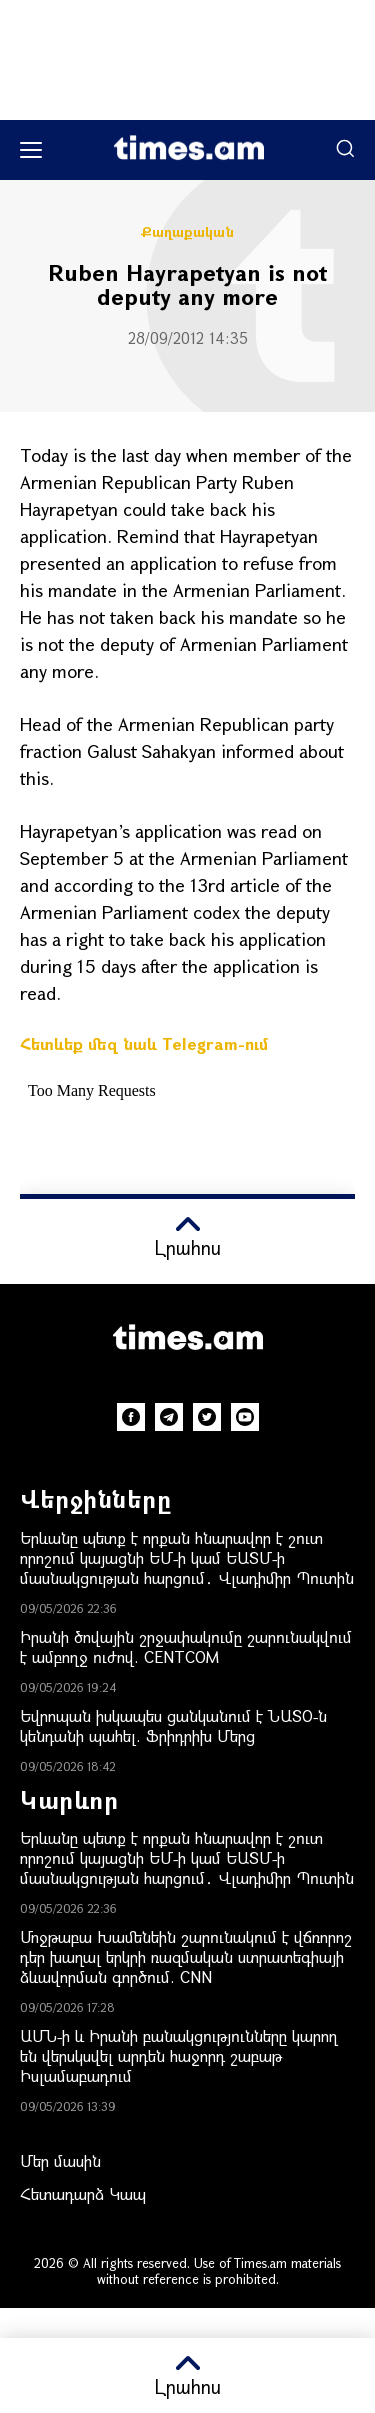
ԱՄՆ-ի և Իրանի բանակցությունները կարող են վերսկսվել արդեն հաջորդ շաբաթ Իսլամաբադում (178, 2055)
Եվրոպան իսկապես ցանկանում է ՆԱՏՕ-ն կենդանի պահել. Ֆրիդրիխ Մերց (173, 1725)
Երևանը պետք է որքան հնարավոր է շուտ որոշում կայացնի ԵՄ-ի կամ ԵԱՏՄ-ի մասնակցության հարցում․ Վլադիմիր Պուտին (187, 1557)
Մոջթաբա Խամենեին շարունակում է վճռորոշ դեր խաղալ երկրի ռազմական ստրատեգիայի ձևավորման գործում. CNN (186, 1956)
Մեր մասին (60, 2160)
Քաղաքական (187, 232)
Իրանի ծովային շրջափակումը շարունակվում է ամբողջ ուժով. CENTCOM (186, 1646)
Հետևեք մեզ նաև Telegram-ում (144, 1043)
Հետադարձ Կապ (83, 2193)
